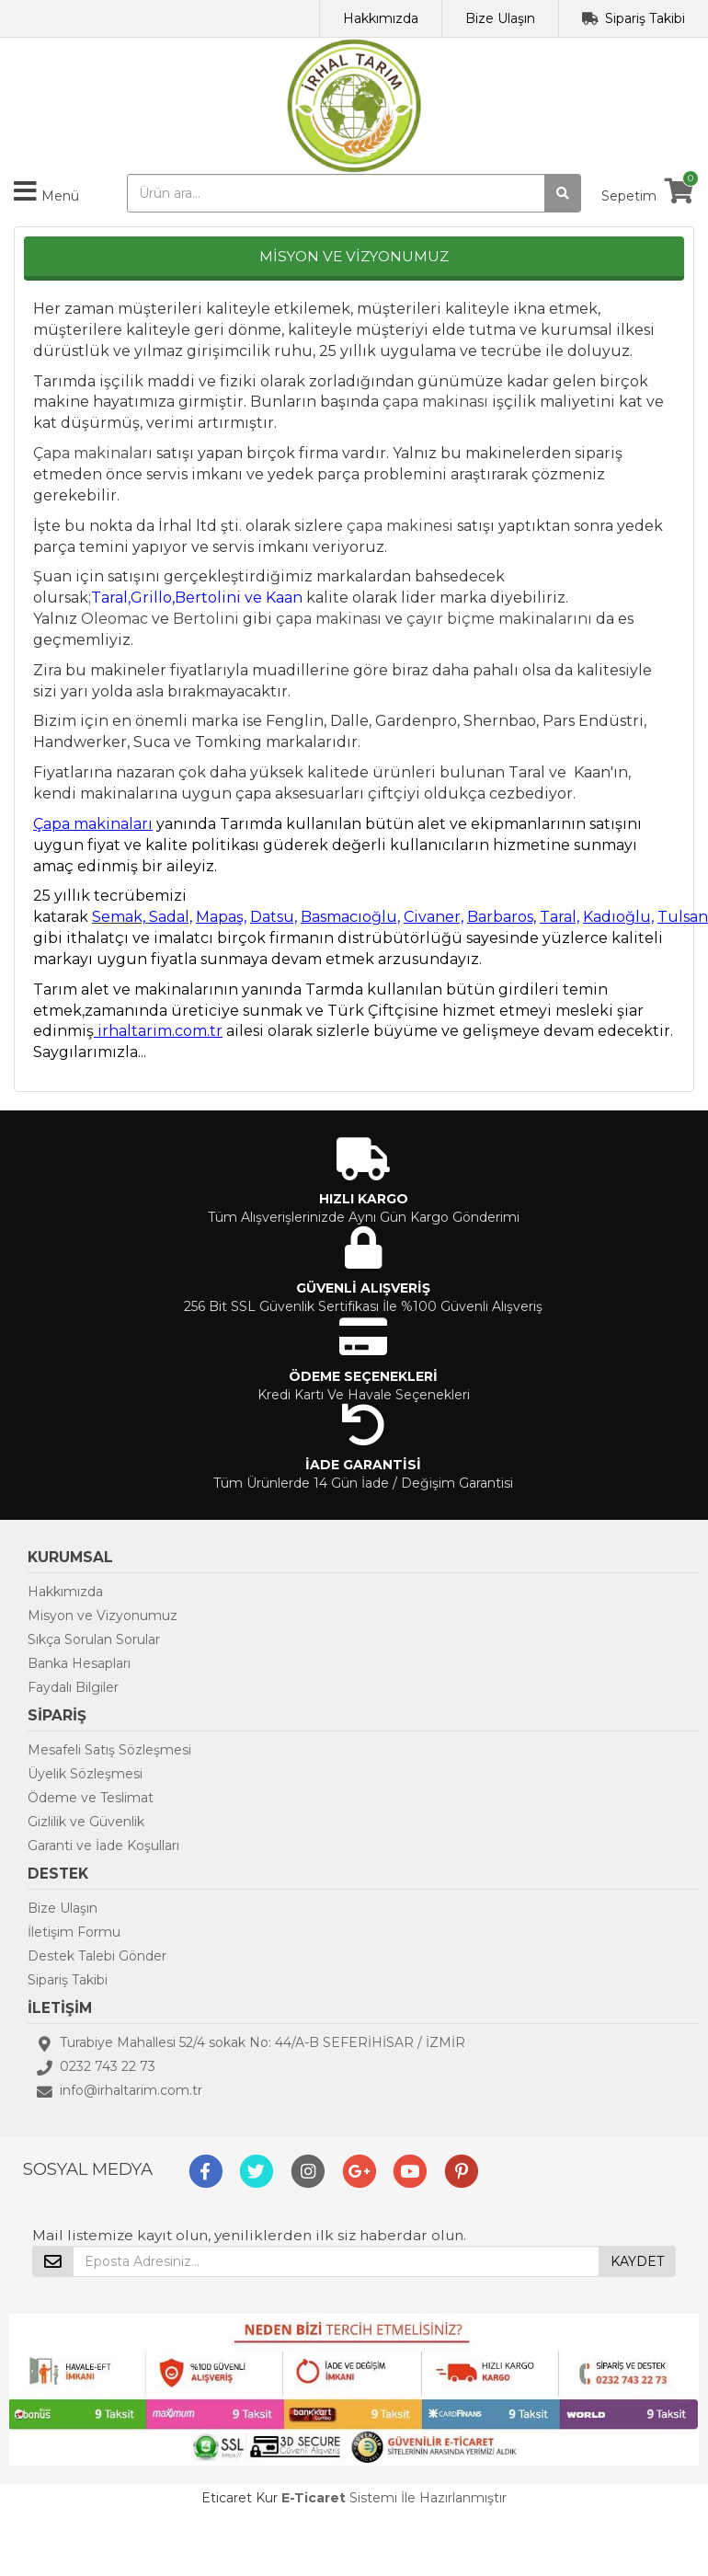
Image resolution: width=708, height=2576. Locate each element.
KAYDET (637, 2261)
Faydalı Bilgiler (73, 1687)
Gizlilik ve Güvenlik (86, 1821)
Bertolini (206, 618)
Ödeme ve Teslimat (91, 1797)
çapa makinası (435, 401)
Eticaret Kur (239, 2498)
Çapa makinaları (93, 453)
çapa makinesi (400, 526)
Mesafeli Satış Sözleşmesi (109, 1750)
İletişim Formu (74, 1932)
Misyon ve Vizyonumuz (102, 1615)
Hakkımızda (380, 18)
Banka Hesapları (79, 1663)
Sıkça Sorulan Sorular (94, 1639)
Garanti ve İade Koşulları (103, 1845)
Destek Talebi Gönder (97, 1956)
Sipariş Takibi (645, 18)
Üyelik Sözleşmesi (85, 1773)
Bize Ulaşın (500, 18)
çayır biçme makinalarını (499, 618)
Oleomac (114, 618)
